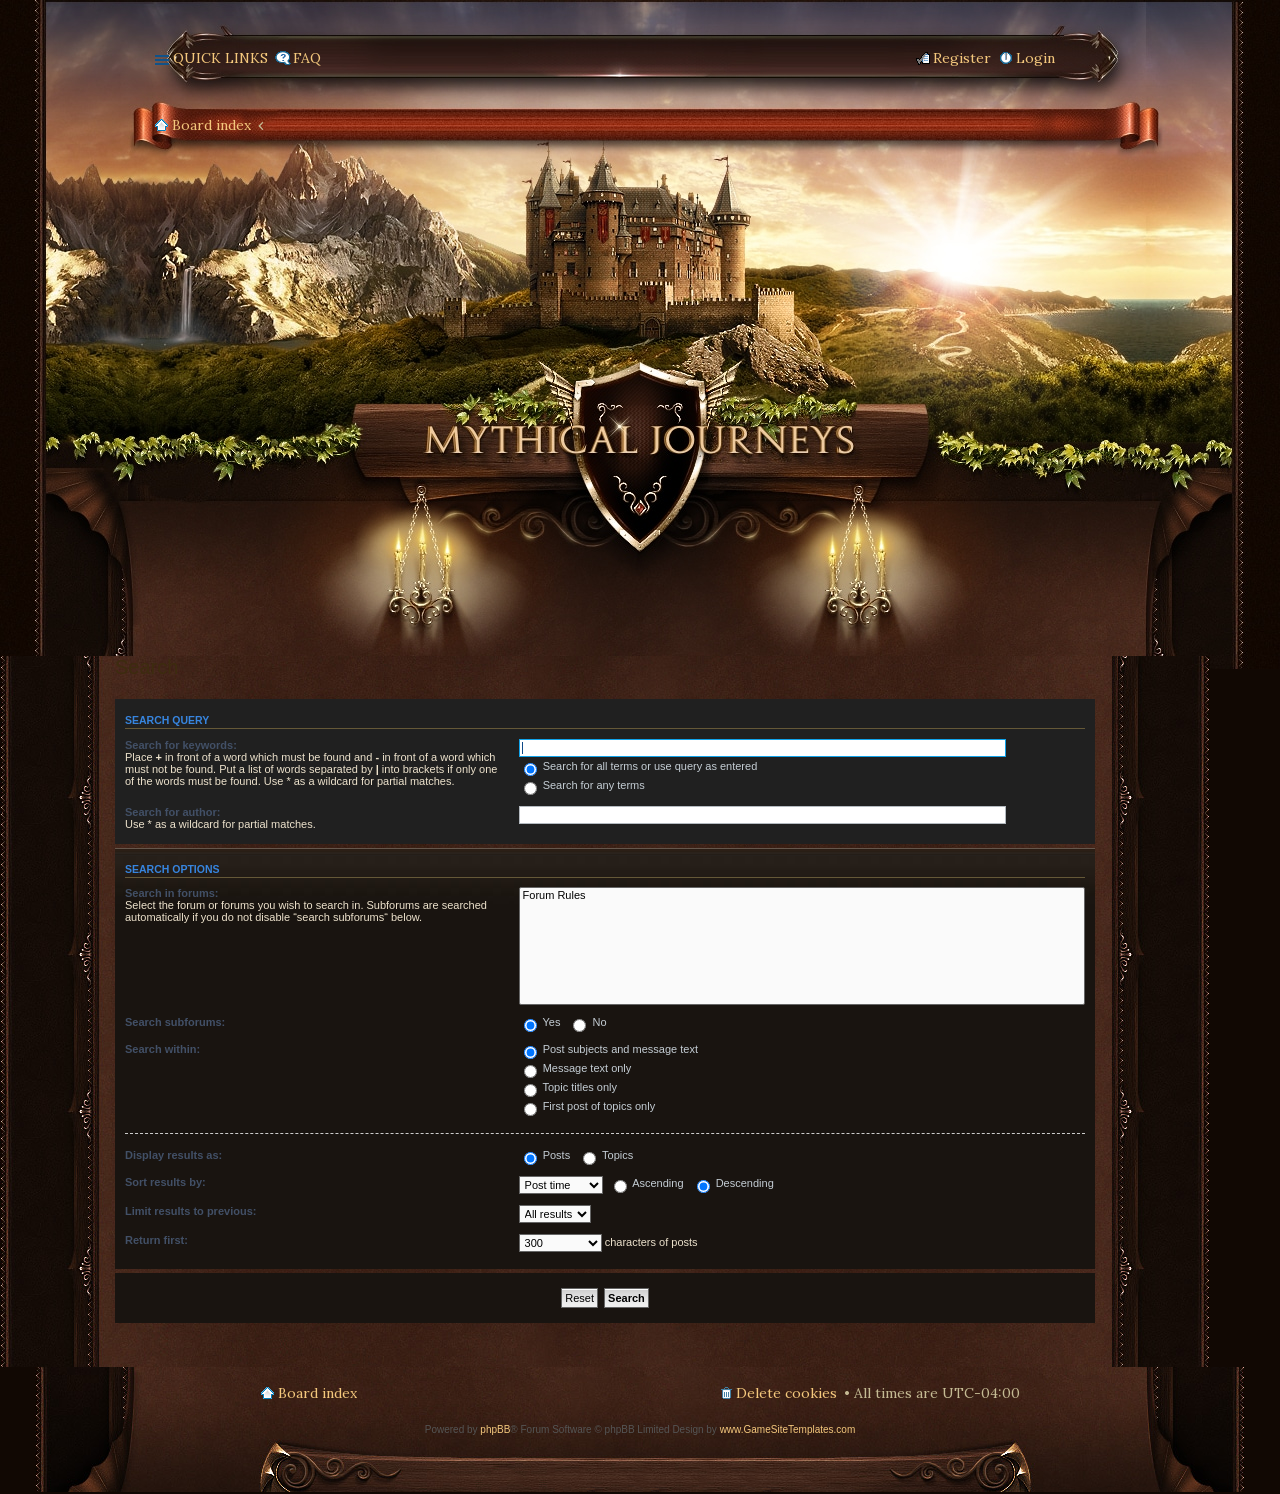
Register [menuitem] (962, 58)
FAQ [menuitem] (307, 58)
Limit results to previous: (190, 1211)
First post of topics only (590, 1106)
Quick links (220, 58)
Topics (608, 1155)
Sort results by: (165, 1182)
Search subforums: (175, 1022)
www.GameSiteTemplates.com (788, 1429)
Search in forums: (172, 893)
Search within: (162, 1049)
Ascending (649, 1183)
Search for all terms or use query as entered (641, 766)
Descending (735, 1183)
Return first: (156, 1240)
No (589, 1022)
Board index (211, 125)
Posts (547, 1155)
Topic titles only (570, 1087)
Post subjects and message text (611, 1049)
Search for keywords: (181, 745)
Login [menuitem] (1035, 58)
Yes (542, 1022)
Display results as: (173, 1155)
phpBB (495, 1429)
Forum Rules (802, 896)
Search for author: (172, 812)
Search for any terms (584, 785)
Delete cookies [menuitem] (786, 1393)
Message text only (578, 1068)
